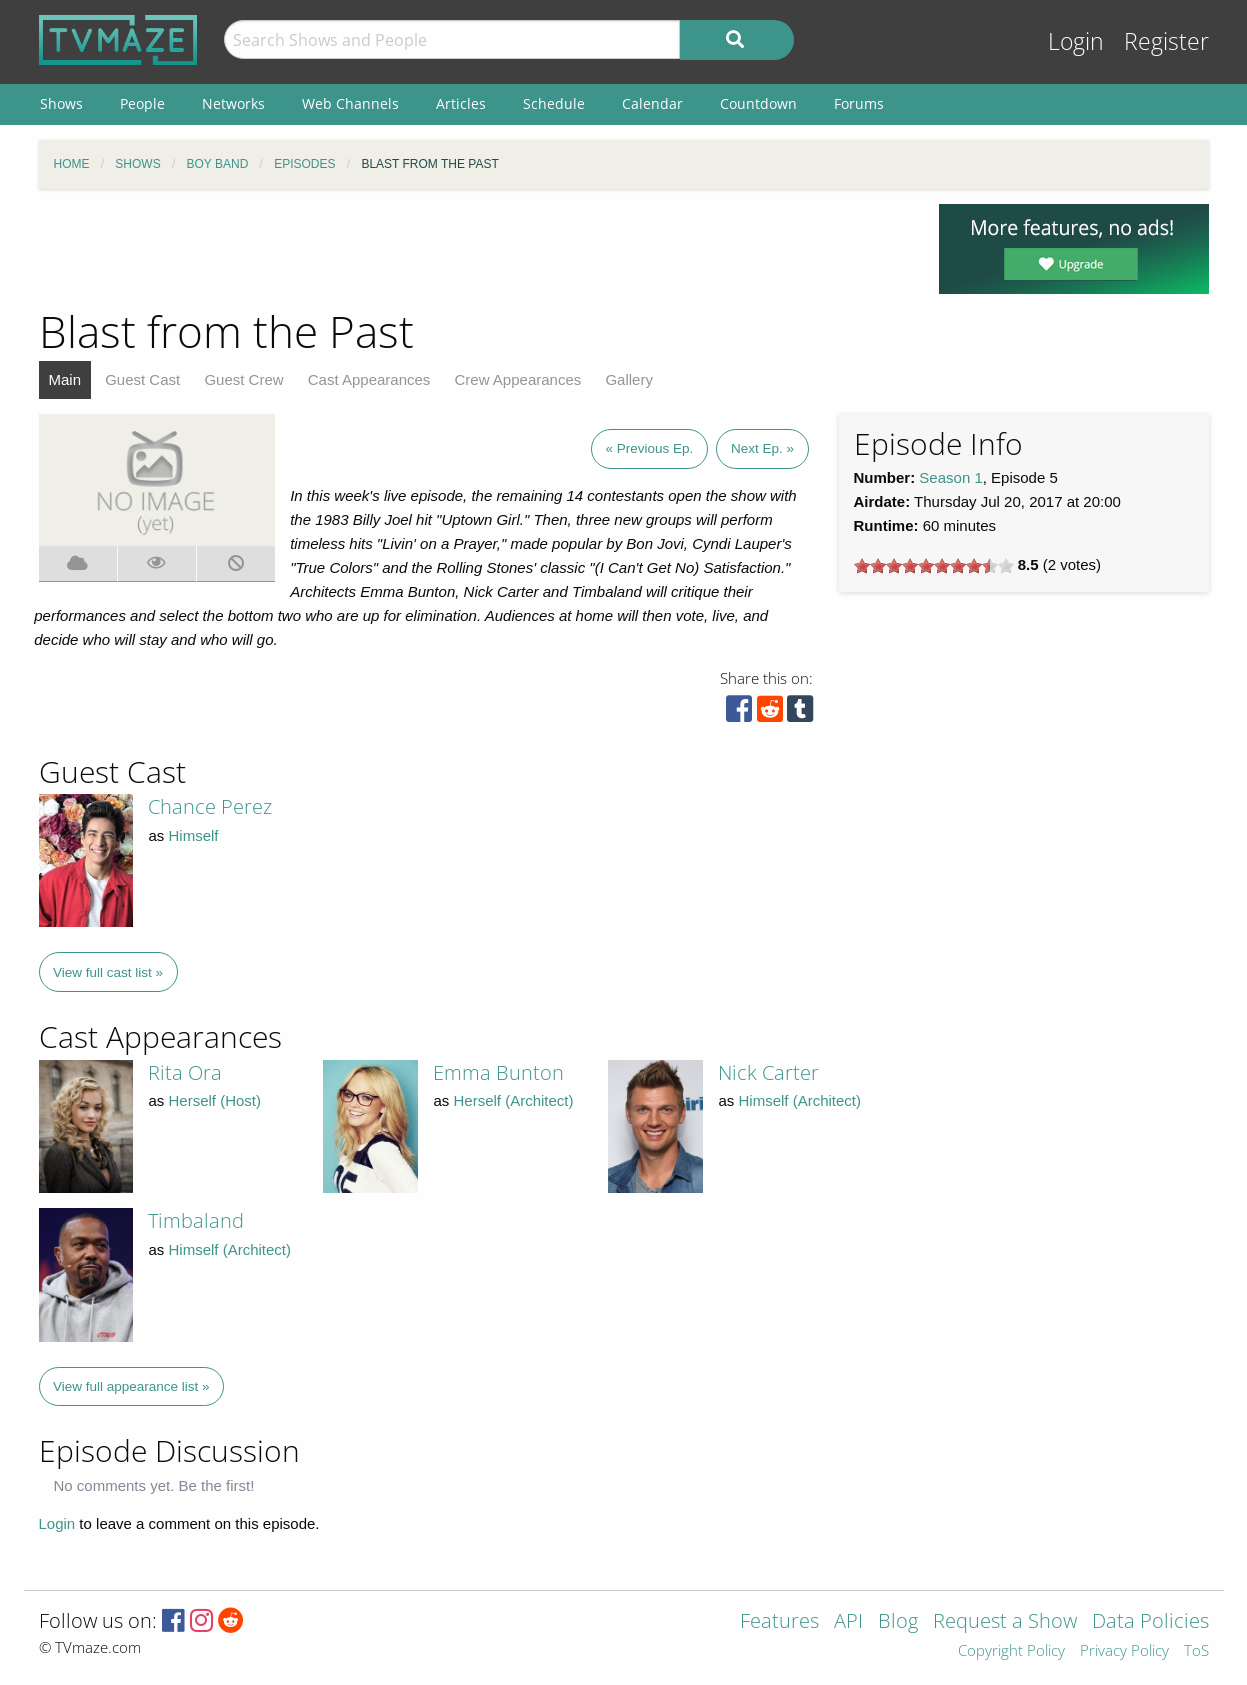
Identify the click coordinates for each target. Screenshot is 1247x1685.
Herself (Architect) (513, 1100)
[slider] (934, 566)
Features (779, 1622)
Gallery (629, 379)
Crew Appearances (518, 379)
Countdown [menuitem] (758, 103)
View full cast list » (108, 972)
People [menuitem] (142, 103)
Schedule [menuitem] (554, 103)
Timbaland (196, 1220)
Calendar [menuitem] (652, 103)
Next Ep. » (762, 448)
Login (1076, 41)
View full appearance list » (131, 1386)
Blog (898, 1622)
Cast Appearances (369, 379)
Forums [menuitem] (859, 103)
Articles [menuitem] (461, 103)
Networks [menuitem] (233, 103)
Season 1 (950, 477)
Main (65, 379)
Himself (194, 835)
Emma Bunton (498, 1072)
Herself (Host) (215, 1100)
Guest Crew (243, 379)
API (848, 1622)
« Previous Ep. (650, 448)
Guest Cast (142, 379)
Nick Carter (768, 1072)
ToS (1196, 1651)
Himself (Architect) (799, 1100)
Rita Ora (185, 1072)
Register (1166, 41)
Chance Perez (210, 806)
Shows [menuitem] (61, 103)
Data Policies (1150, 1622)
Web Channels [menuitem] (350, 103)
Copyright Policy (1011, 1651)
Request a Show (1005, 1622)
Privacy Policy (1124, 1651)
